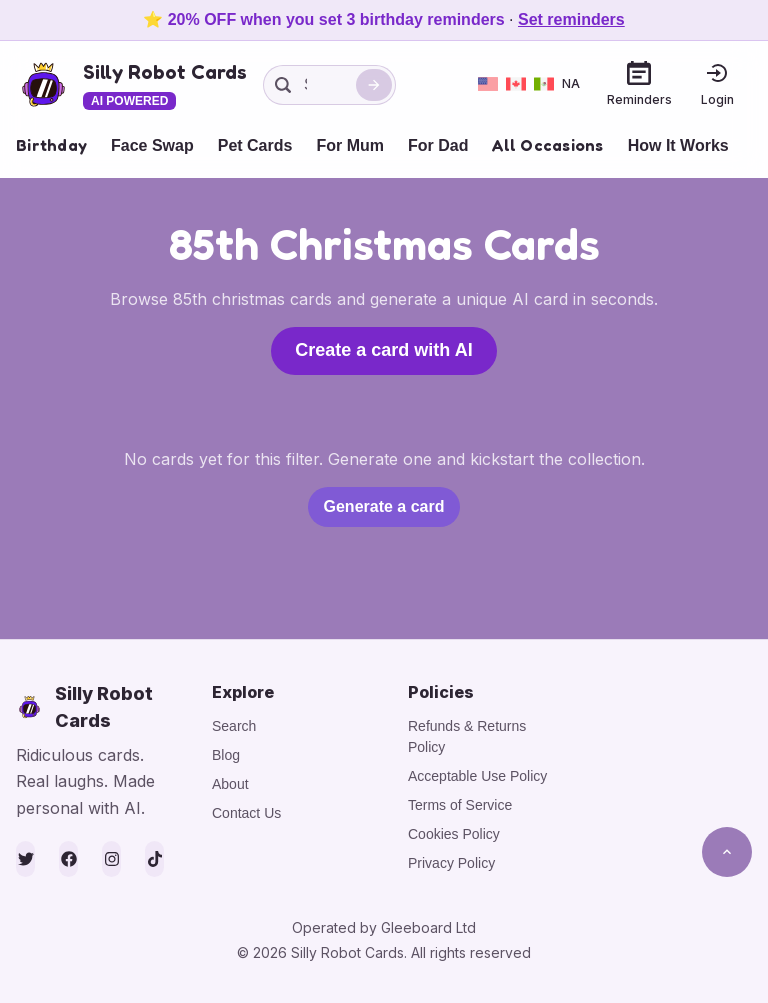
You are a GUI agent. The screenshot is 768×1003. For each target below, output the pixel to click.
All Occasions (547, 145)
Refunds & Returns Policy (467, 736)
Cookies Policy (454, 834)
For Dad (438, 145)
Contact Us (246, 813)
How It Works (678, 145)
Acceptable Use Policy (477, 776)
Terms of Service (460, 805)
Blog (226, 755)
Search (234, 726)
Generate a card (384, 506)
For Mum (350, 145)
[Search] (374, 85)
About (230, 784)
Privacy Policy (451, 863)
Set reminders (571, 19)
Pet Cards (255, 145)
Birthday (51, 145)
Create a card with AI (383, 350)
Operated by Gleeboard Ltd (384, 927)
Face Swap (152, 145)
